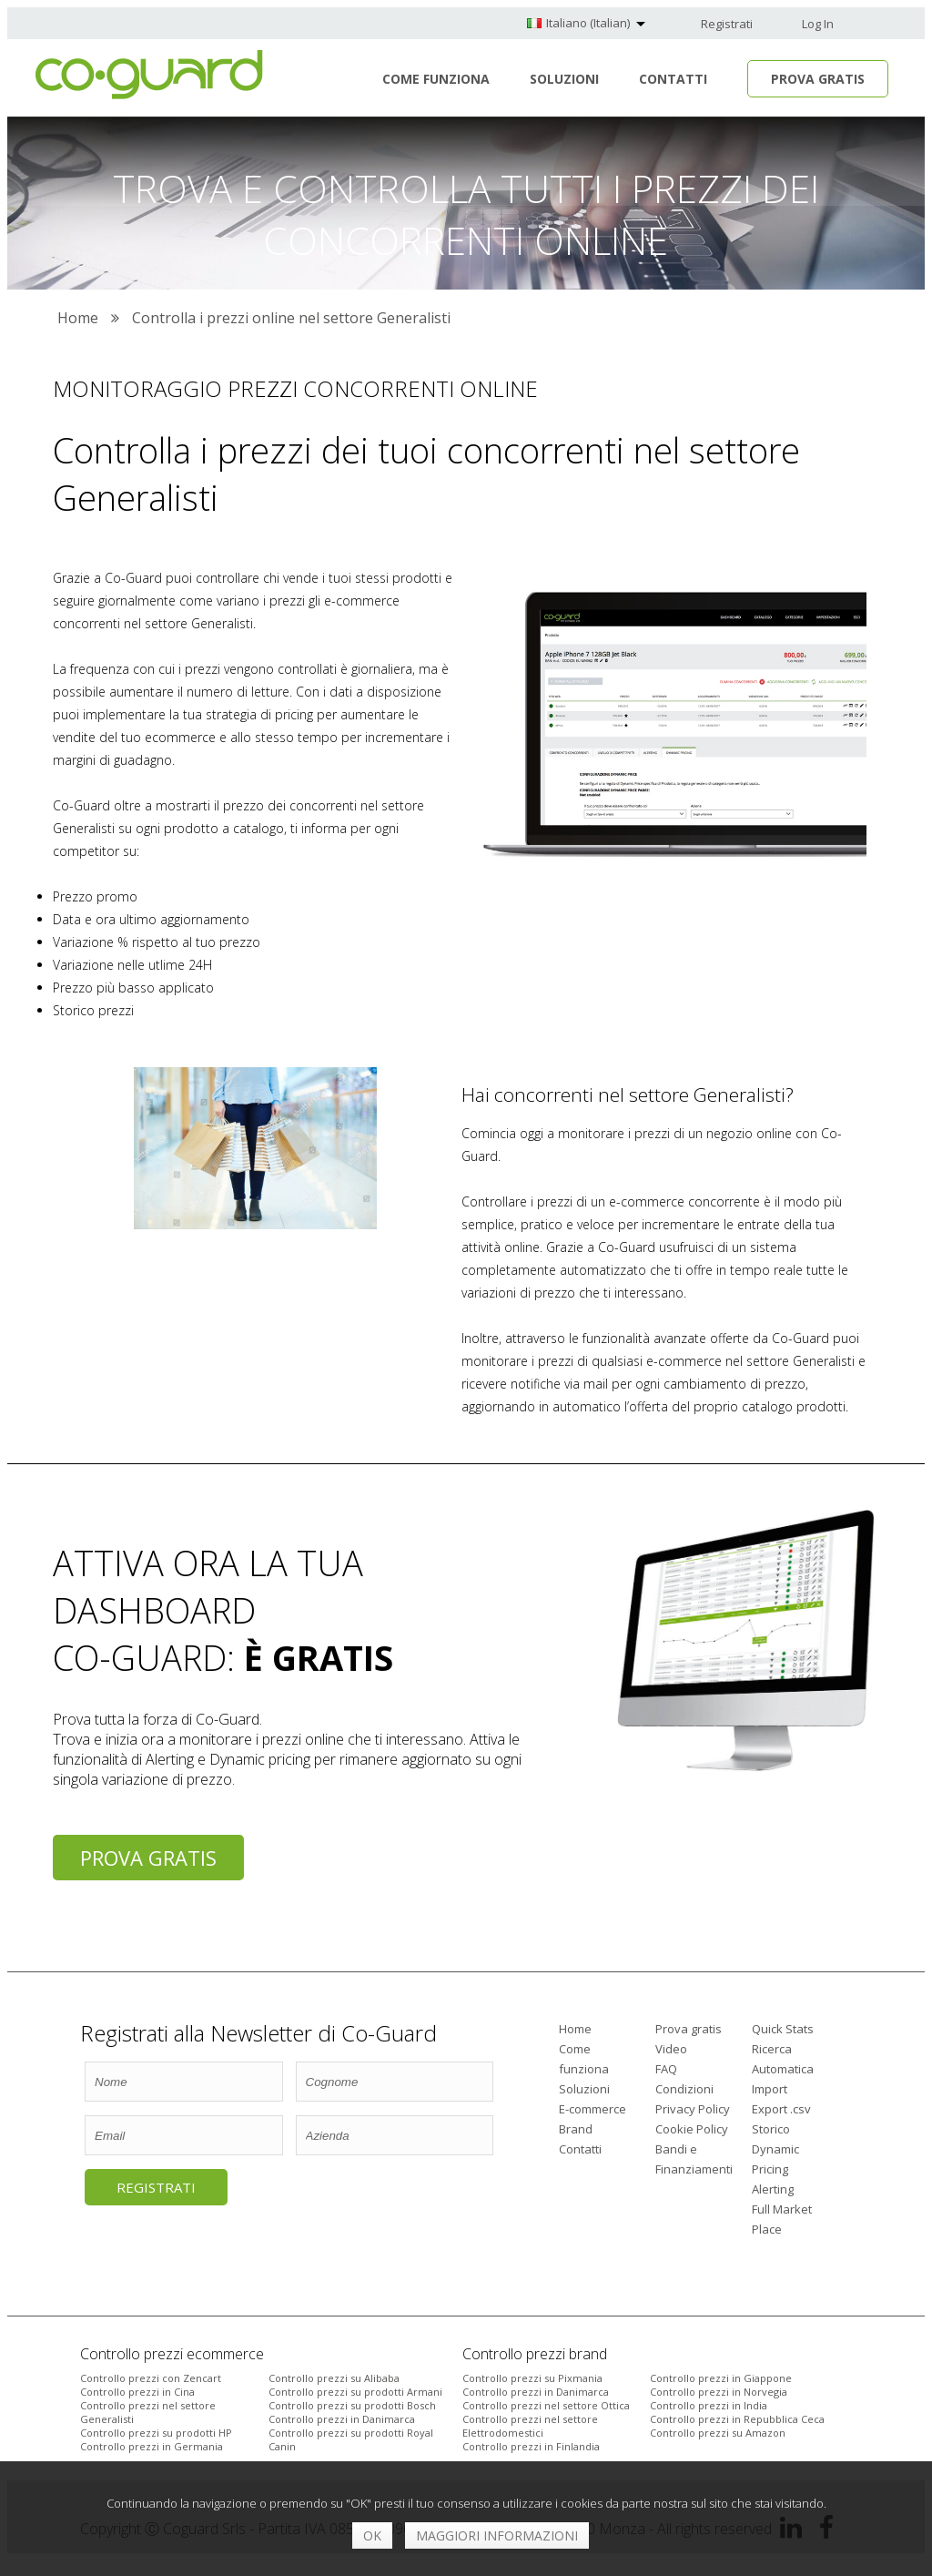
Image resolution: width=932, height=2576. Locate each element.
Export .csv (781, 2109)
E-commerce (592, 2109)
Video (671, 2049)
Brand (576, 2129)
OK (372, 2535)
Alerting (773, 2189)
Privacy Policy (692, 2109)
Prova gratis (148, 1857)
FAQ (666, 2069)
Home (575, 2029)
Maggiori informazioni (497, 2535)
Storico (771, 2129)
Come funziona (436, 78)
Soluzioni (564, 78)
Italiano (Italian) (588, 23)
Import (769, 2089)
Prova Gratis (818, 78)
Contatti (673, 78)
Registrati (727, 23)
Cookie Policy (691, 2129)
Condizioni (684, 2089)
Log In (818, 23)
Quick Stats (783, 2029)
